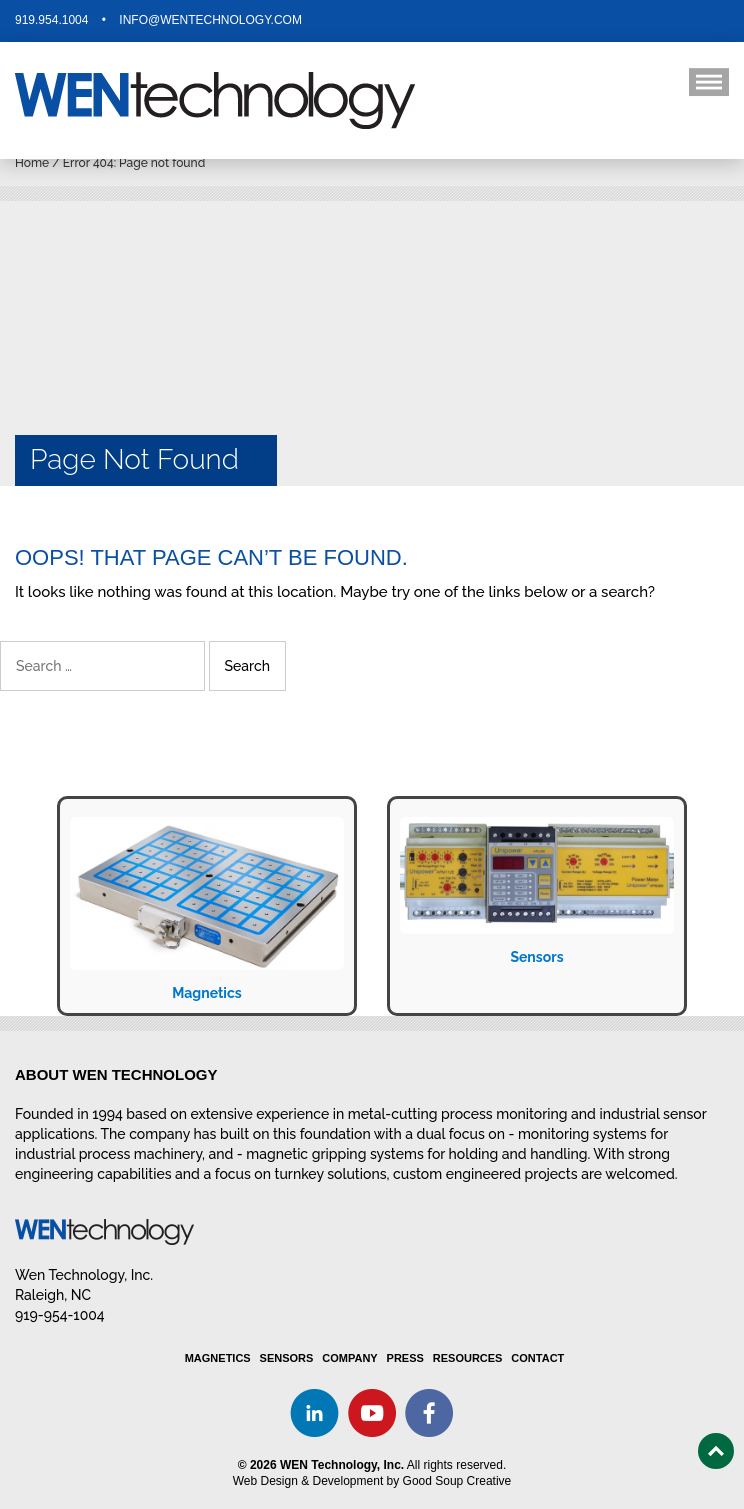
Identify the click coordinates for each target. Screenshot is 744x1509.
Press (405, 1358)
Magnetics (206, 993)
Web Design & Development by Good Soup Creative (372, 1481)
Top (716, 1451)
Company (349, 1358)
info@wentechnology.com (210, 20)
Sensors (536, 957)
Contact (537, 1358)
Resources (468, 1358)
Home (32, 163)
